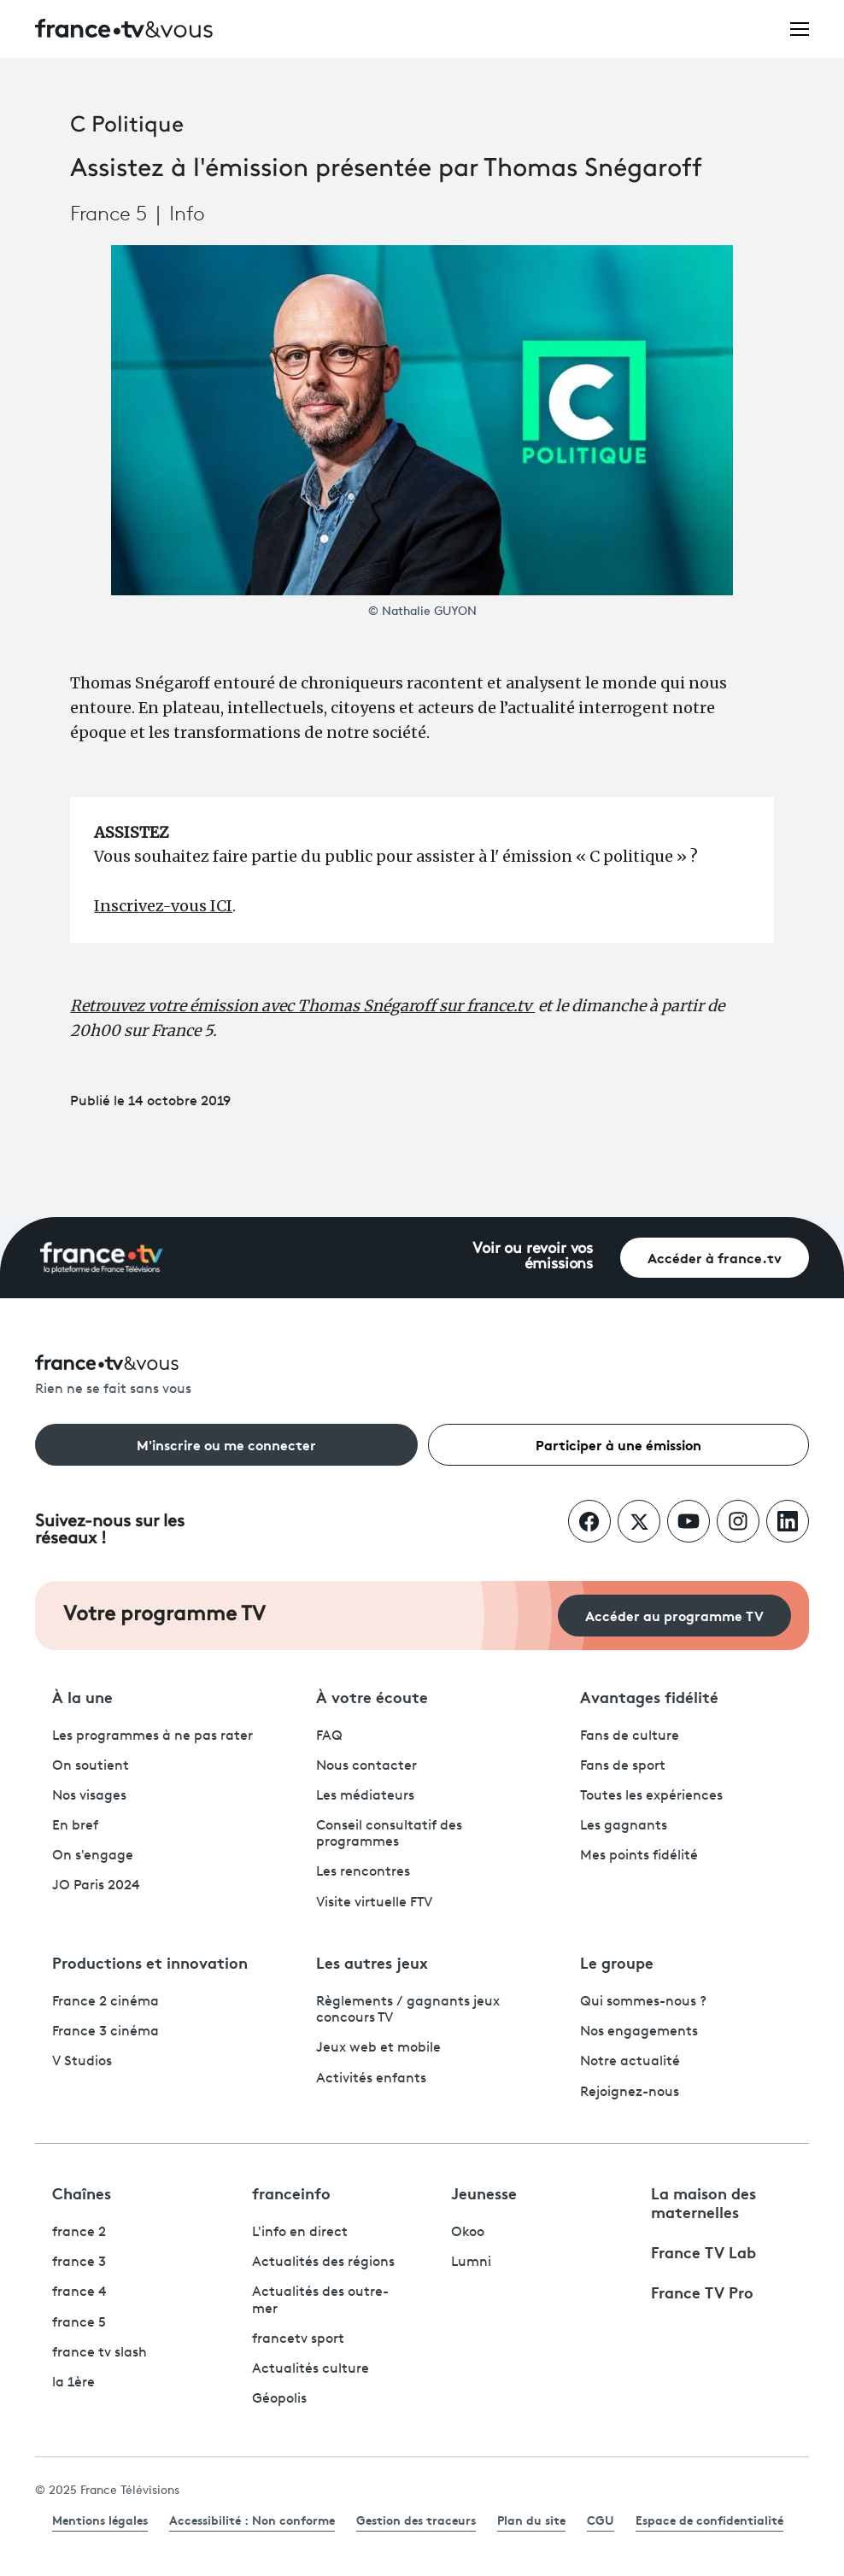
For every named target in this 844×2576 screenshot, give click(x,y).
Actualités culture (310, 2369)
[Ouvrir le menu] (799, 28)
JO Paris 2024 (96, 1886)
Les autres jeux (372, 1962)
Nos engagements (639, 2032)
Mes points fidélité (639, 1856)
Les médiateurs (365, 1796)
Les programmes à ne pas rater (152, 1736)
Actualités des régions (323, 2262)
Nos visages (89, 1796)
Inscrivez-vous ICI (163, 906)
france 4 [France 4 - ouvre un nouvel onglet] (79, 2292)
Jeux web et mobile (378, 2048)
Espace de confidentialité (709, 2519)
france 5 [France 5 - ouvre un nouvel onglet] (79, 2323)
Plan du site (531, 2519)
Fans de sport (622, 1766)
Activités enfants (371, 2079)
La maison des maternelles (703, 2201)
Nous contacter (366, 1766)
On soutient (90, 1766)
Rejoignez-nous (629, 2092)
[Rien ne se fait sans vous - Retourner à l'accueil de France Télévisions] (422, 1376)
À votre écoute (372, 1696)
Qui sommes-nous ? (643, 2002)
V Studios (82, 2062)
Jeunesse (484, 2192)
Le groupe (617, 1962)
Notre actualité (630, 2062)
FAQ (329, 1736)
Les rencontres (363, 1872)
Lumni (471, 2262)
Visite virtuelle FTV (374, 1903)
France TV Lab (703, 2251)
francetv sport (298, 2339)
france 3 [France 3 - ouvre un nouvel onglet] (79, 2262)
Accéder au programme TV (674, 1615)
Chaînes (81, 2192)
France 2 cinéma (105, 2002)
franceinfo (291, 2192)
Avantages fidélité (649, 1696)
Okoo (467, 2232)
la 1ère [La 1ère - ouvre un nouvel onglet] (73, 2383)
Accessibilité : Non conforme (252, 2519)
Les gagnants (623, 1826)
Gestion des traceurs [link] (416, 2519)
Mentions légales (100, 2519)
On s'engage (92, 1856)
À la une (82, 1696)
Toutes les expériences (651, 1796)
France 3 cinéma (105, 2032)
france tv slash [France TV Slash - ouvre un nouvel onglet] (99, 2353)
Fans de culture (629, 1736)
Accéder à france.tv (715, 1257)
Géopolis (279, 2399)
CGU (600, 2519)
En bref (75, 1826)
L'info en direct (300, 2232)
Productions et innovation (150, 1962)
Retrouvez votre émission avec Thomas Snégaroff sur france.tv (302, 1006)
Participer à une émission (618, 1444)
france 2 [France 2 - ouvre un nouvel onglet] (79, 2232)
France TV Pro (702, 2291)
